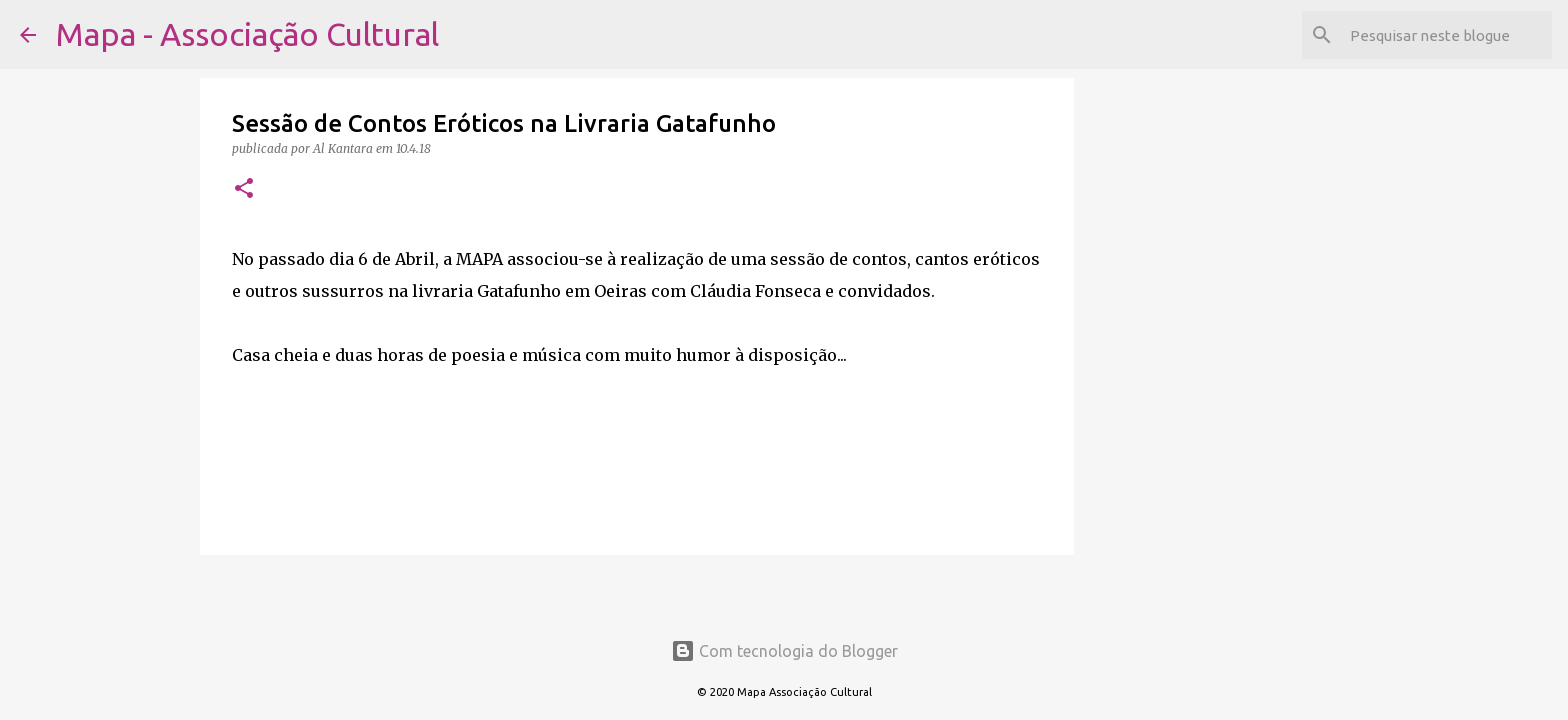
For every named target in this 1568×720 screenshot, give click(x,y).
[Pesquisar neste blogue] (1447, 35)
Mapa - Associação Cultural (247, 34)
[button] (244, 189)
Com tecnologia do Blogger (784, 651)
